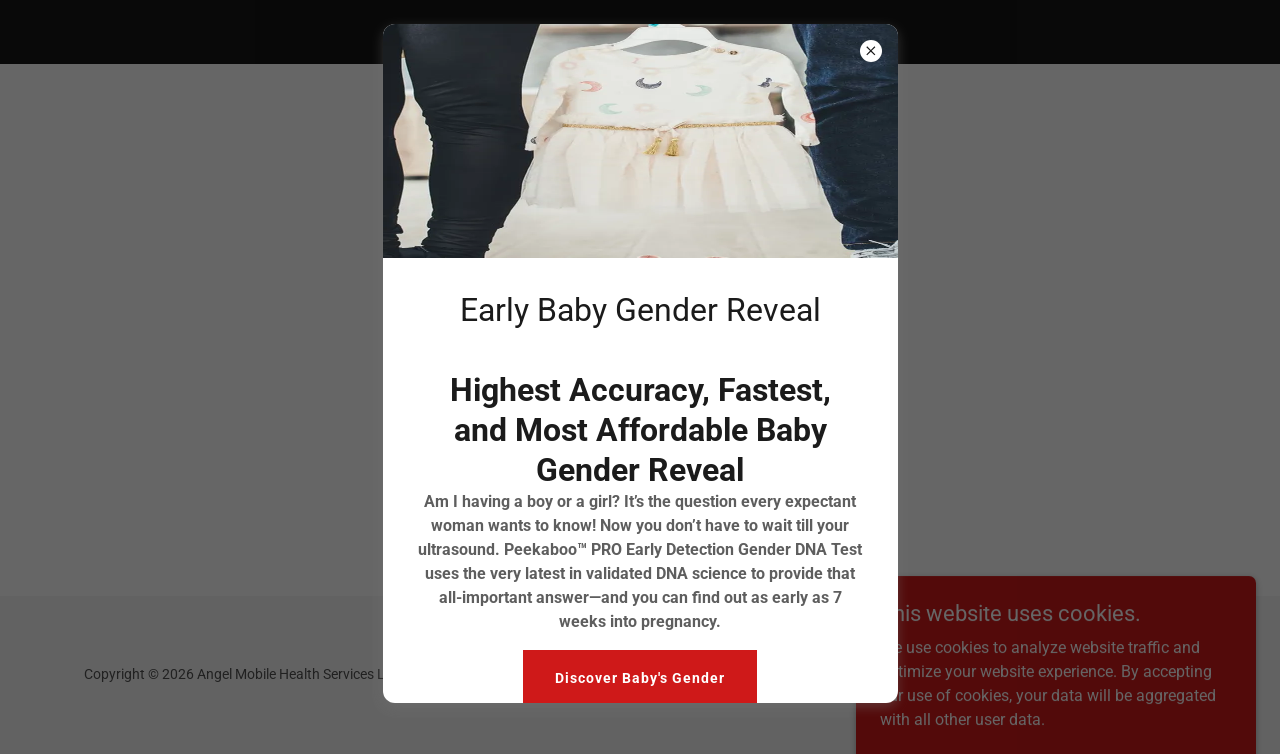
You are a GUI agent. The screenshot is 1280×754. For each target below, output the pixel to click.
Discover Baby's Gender (640, 678)
